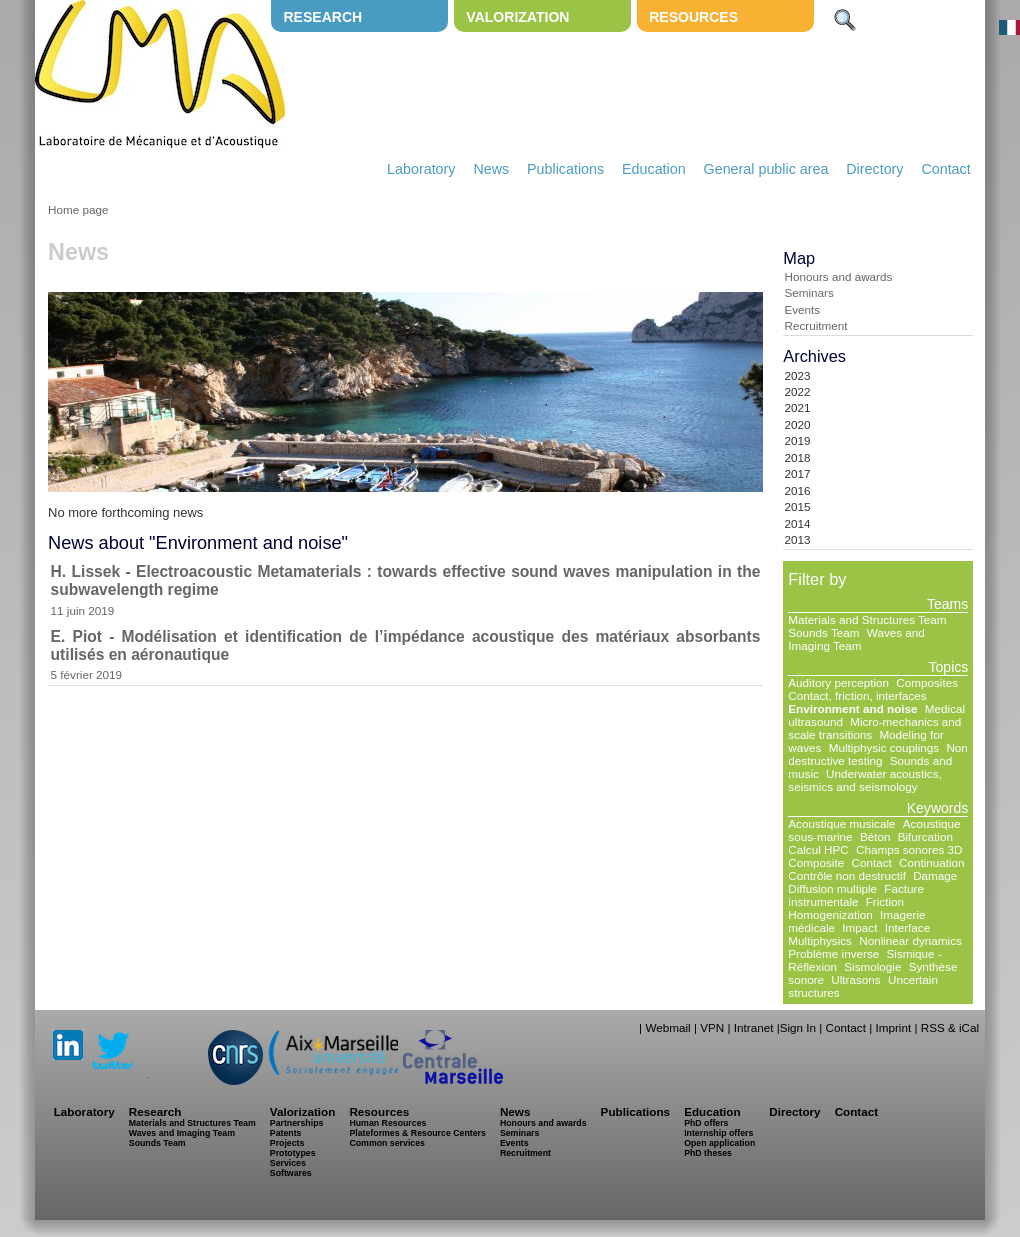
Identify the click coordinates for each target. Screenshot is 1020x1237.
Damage (935, 875)
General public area (766, 169)
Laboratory (421, 169)
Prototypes (293, 1153)
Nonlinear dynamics (910, 940)
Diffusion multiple (832, 888)
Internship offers (718, 1133)
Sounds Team (823, 632)
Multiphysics (820, 940)
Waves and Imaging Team (856, 639)
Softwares (291, 1173)
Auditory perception (838, 682)
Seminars (808, 292)
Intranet (754, 1027)
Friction (885, 901)
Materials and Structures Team (867, 619)
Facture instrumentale (856, 895)
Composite (816, 862)
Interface (907, 927)
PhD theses (708, 1153)
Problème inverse (833, 953)
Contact (945, 169)
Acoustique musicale (841, 823)
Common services (387, 1143)
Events (802, 309)
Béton (875, 836)
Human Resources (387, 1123)
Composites (927, 682)
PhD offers (706, 1123)
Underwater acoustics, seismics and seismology (864, 780)
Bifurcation (925, 836)
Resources (693, 17)
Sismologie (872, 966)
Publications (565, 169)
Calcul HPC (818, 849)
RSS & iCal (950, 1027)
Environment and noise (852, 708)
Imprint (893, 1027)
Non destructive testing (878, 754)
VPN (712, 1027)
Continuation (932, 862)
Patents (286, 1133)
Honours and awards (838, 276)
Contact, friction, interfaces (857, 695)
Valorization (517, 17)
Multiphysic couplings (884, 747)
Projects (287, 1143)
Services (288, 1163)
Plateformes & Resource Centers (417, 1133)
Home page (78, 209)
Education (654, 169)
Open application (719, 1143)
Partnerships (297, 1123)
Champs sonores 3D (909, 849)
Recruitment (815, 325)
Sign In (798, 1027)
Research (322, 17)
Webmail (667, 1027)
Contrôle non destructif (847, 875)
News (491, 169)
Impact (859, 927)
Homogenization (830, 914)
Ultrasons (855, 979)
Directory (874, 169)
